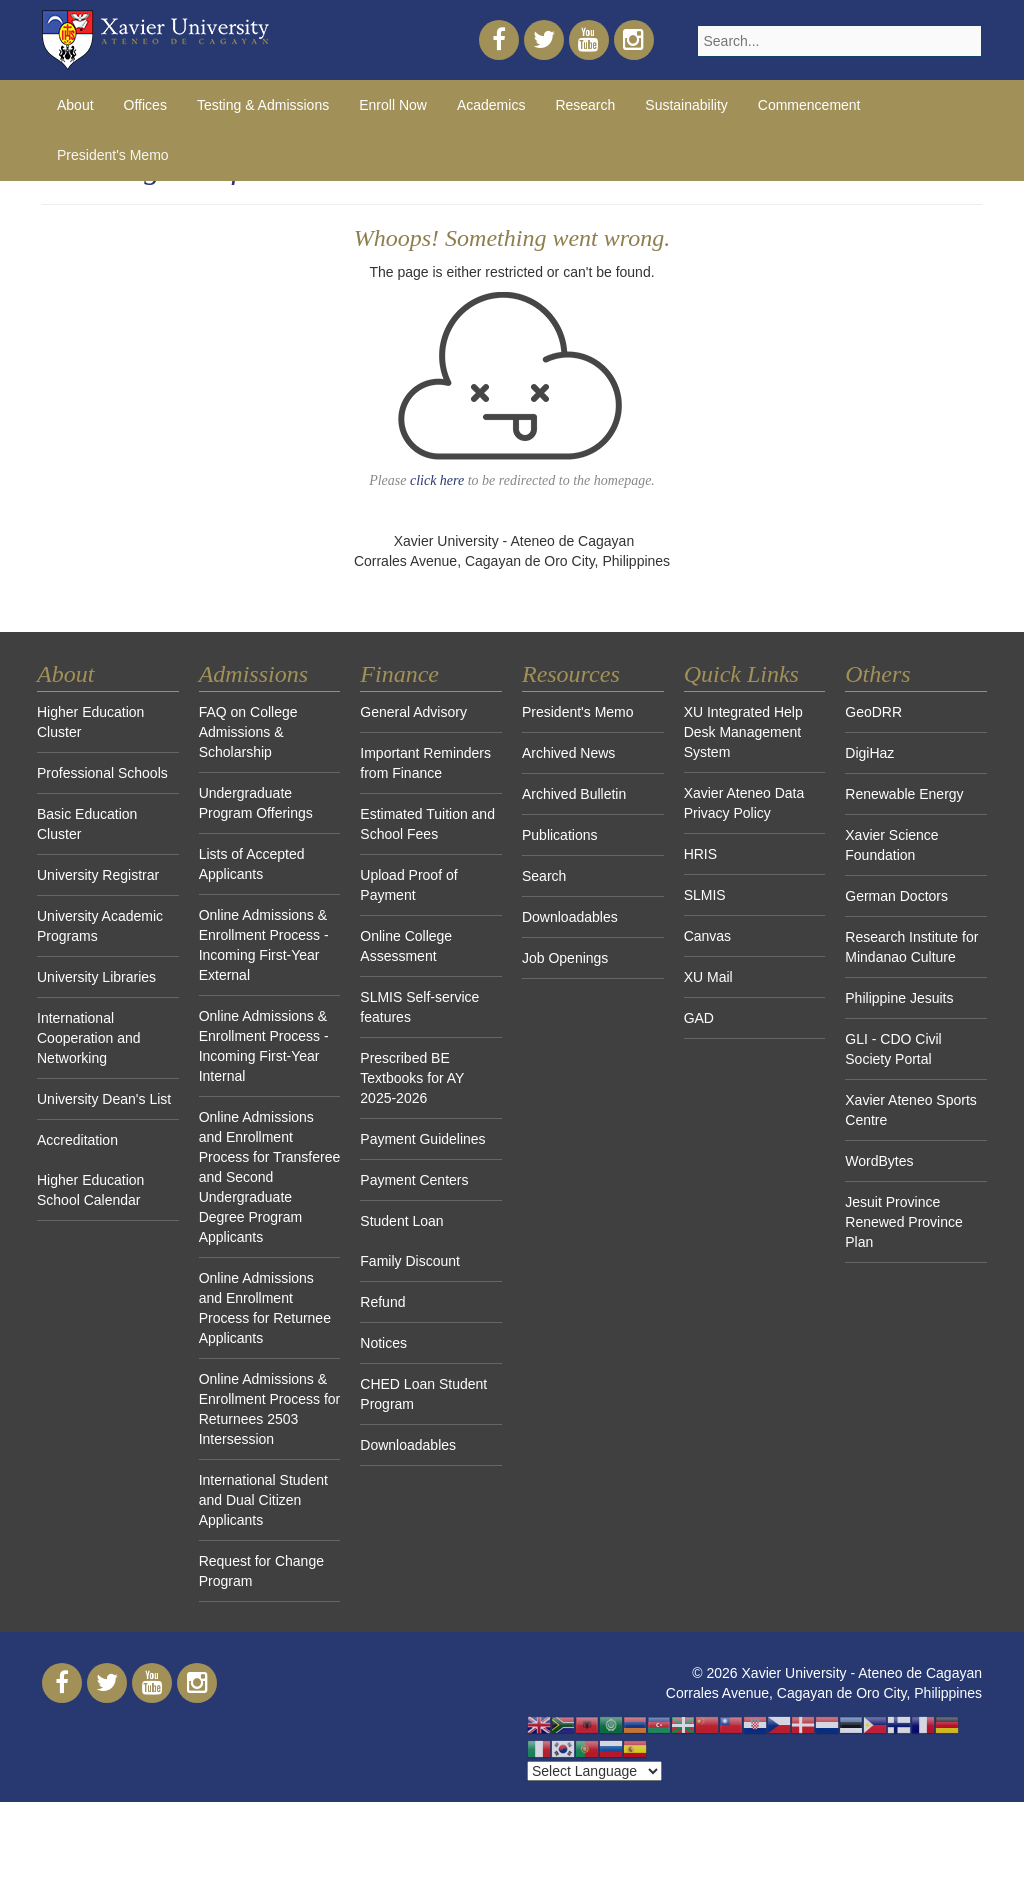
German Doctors (896, 896)
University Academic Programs (100, 926)
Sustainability (686, 105)
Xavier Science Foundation (891, 845)
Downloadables (408, 1445)
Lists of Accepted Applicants (252, 864)
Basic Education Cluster (87, 824)
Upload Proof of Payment (408, 885)
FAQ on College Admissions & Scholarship (248, 732)
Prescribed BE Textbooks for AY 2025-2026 (412, 1078)
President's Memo (113, 155)
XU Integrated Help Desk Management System (743, 732)
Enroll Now (393, 105)
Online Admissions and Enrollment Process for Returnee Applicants (265, 1308)
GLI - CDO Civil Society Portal (893, 1049)
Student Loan (401, 1221)
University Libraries (96, 977)
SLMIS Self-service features (419, 1007)
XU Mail (708, 977)
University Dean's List (104, 1099)
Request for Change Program (261, 1571)
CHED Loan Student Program (423, 1394)
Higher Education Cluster (90, 722)
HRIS (700, 854)
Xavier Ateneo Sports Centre (911, 1110)
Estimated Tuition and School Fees (427, 824)
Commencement (809, 105)
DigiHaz (869, 753)
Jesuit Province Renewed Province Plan (904, 1222)
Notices (383, 1343)
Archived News (568, 753)
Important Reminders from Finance (425, 763)
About (75, 105)
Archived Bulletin (574, 794)
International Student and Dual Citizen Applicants (263, 1500)
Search (544, 876)
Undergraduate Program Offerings (256, 803)
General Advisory (413, 712)
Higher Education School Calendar (90, 1190)
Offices (145, 105)
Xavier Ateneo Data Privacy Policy (744, 803)
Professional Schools (102, 773)
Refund (382, 1302)
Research (585, 105)
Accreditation (77, 1140)
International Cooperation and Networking (89, 1038)
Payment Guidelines (422, 1139)
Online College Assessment (406, 946)
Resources (571, 674)
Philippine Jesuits (899, 998)
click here (437, 480)
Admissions (253, 674)
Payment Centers (414, 1180)
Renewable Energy (904, 794)
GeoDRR (873, 712)
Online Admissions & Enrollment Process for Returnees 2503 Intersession (270, 1409)
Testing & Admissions (263, 105)
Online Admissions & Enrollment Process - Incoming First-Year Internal (264, 1046)
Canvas (707, 936)
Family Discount (410, 1261)
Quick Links (741, 674)
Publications (560, 835)
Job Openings (565, 958)
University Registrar (98, 875)
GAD (699, 1018)
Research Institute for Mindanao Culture (911, 947)
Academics (491, 105)
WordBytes (879, 1161)
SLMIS (705, 895)
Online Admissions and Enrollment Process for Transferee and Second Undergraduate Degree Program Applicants (270, 1177)
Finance (399, 674)
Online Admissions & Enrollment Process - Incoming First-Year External (264, 945)
